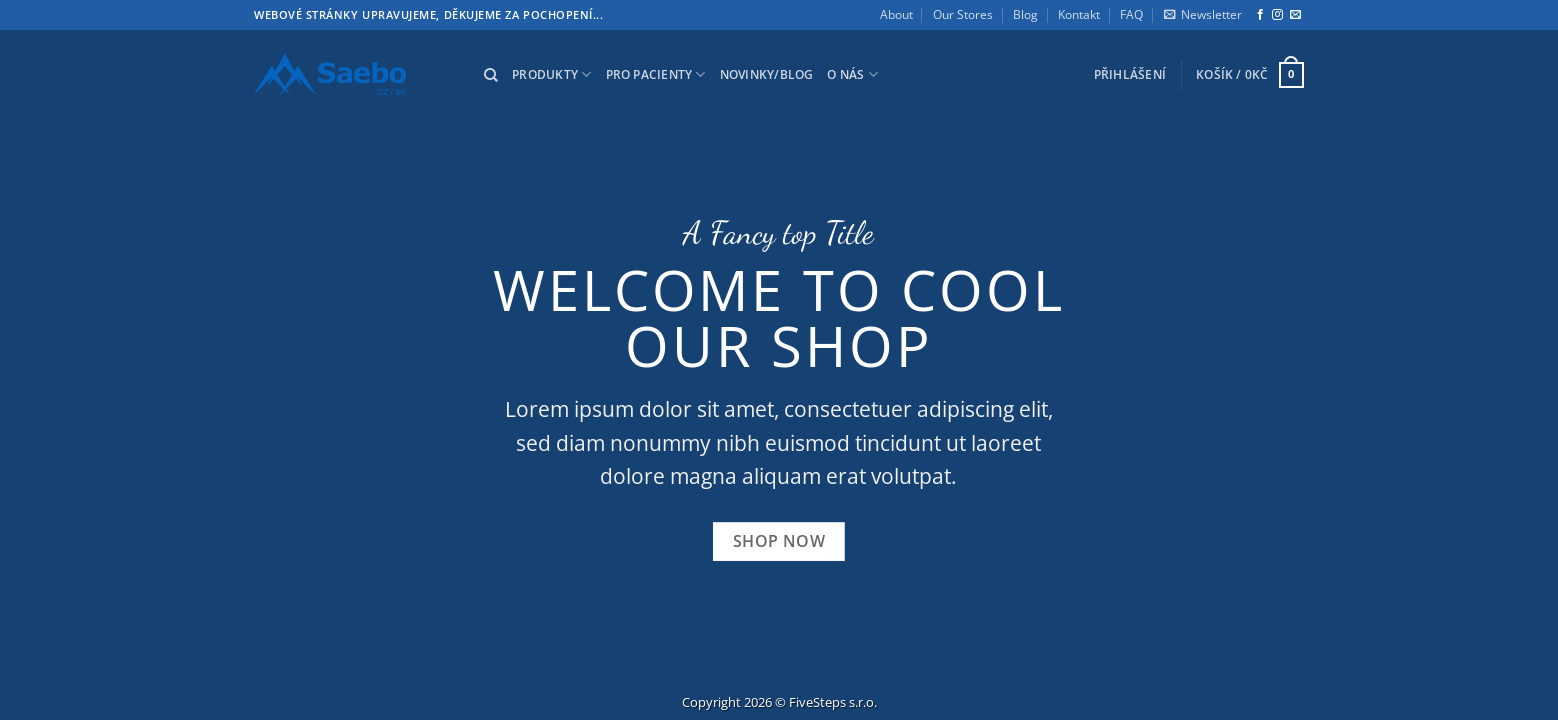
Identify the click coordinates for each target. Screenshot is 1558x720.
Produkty (551, 74)
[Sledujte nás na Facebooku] (1260, 15)
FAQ (1131, 14)
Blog (1025, 14)
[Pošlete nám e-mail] (1295, 15)
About (896, 14)
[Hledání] (491, 75)
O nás (852, 74)
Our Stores (963, 14)
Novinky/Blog (767, 74)
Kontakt (1079, 14)
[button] (1203, 15)
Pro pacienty (656, 74)
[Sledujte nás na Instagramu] (1277, 15)
